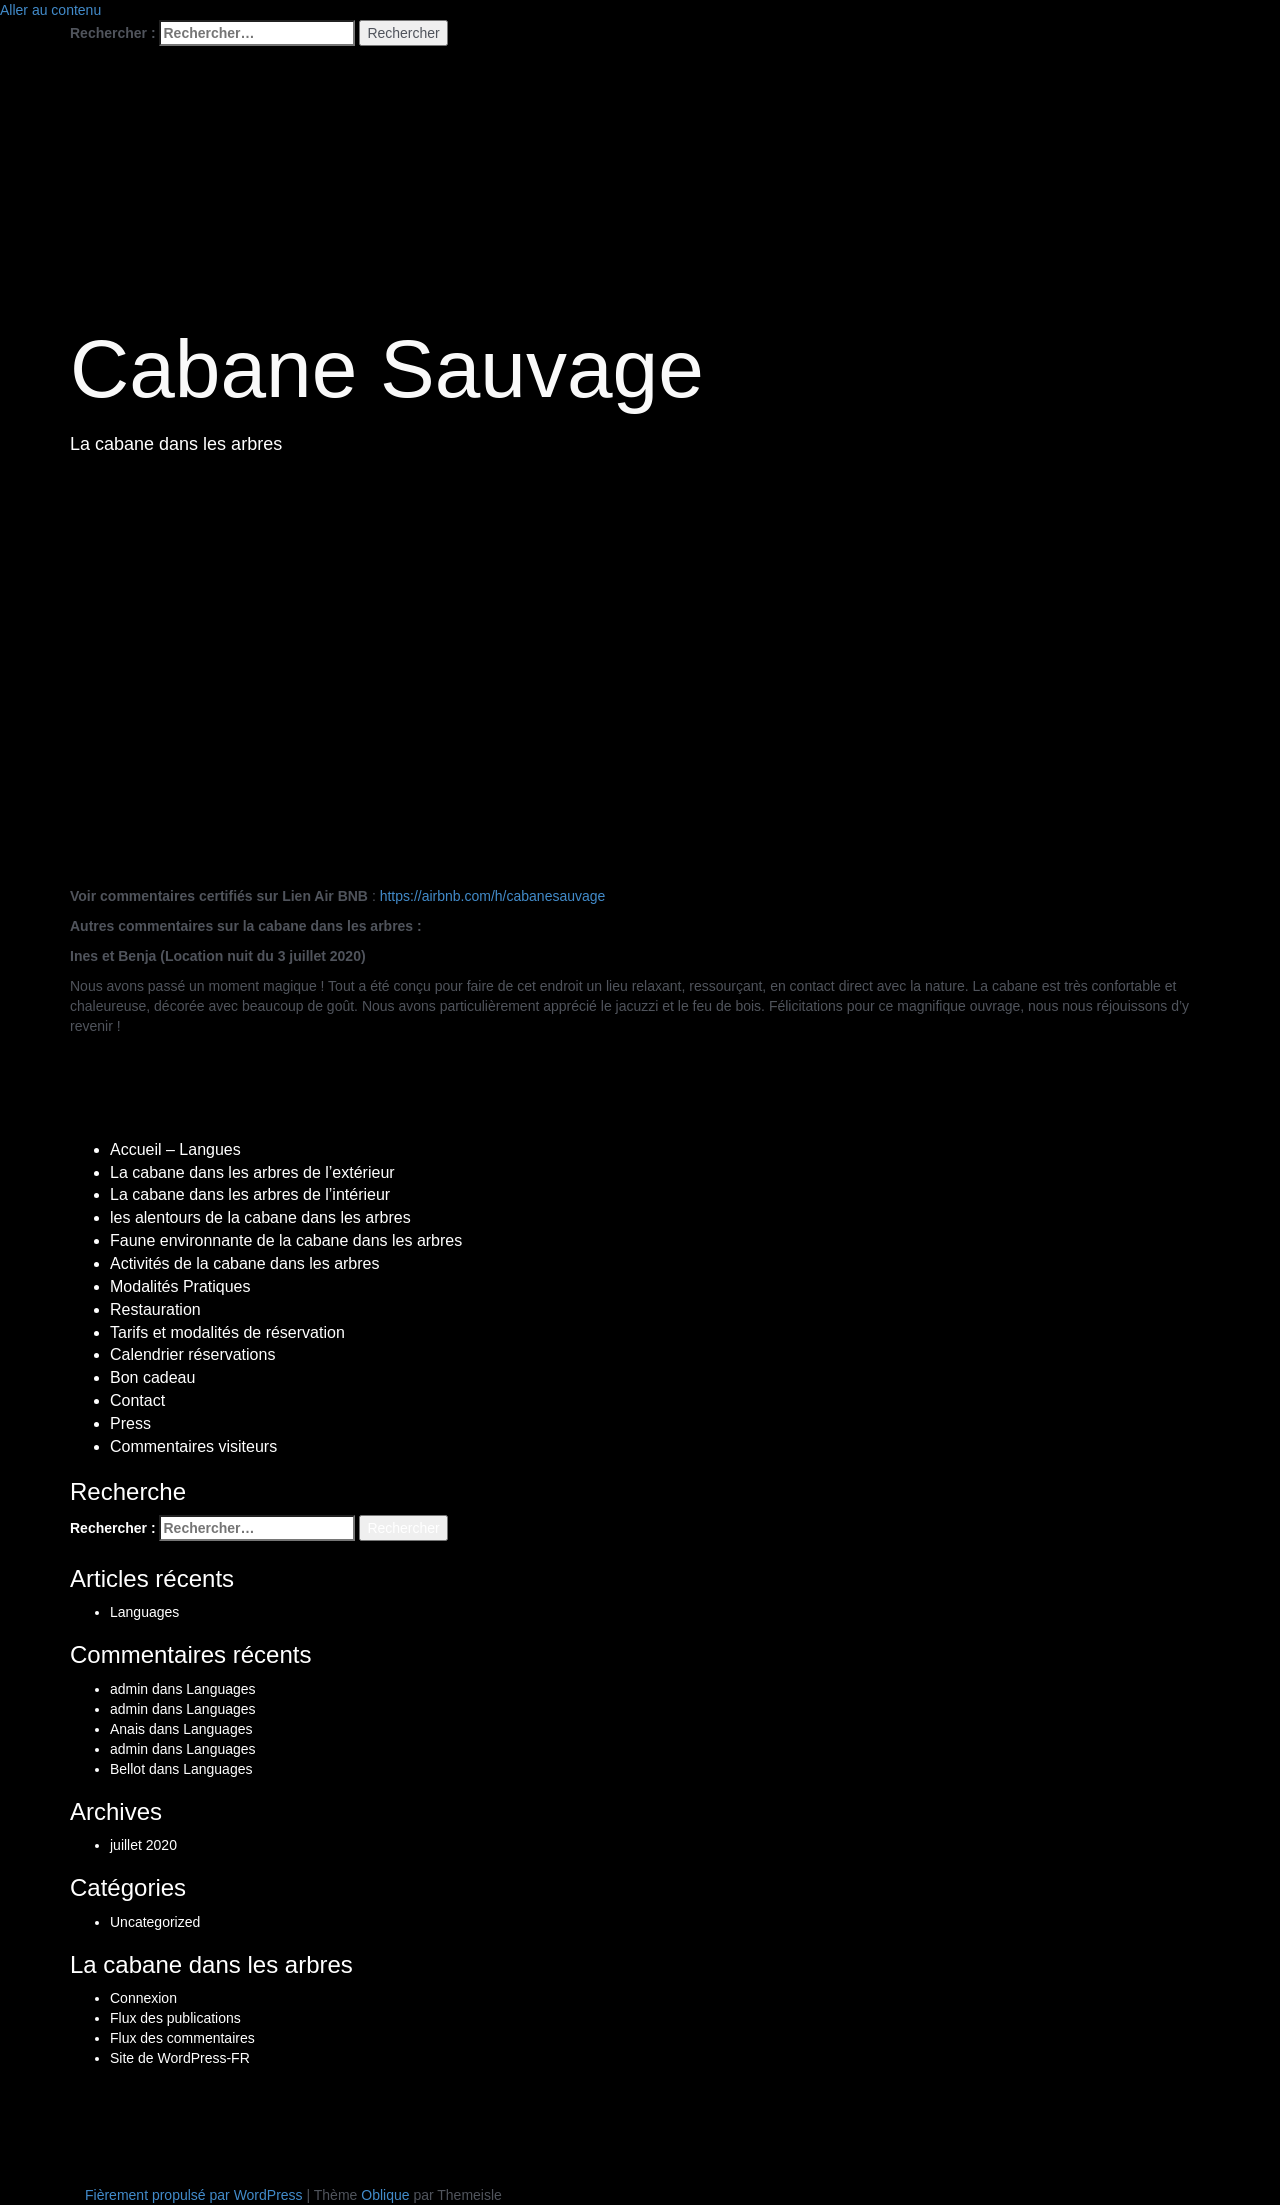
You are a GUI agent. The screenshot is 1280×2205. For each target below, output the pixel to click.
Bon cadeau (152, 1377)
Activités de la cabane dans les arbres (244, 1263)
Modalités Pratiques (180, 1286)
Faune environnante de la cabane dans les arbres (286, 1240)
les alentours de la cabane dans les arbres (260, 1217)
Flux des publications (175, 2018)
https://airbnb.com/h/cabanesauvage (493, 896)
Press (130, 1423)
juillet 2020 (143, 1845)
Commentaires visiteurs (193, 1446)
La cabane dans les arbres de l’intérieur (250, 1194)
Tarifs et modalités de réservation (227, 1332)
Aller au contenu (50, 10)
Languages (144, 1612)
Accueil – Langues (175, 1149)
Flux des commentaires (182, 2038)
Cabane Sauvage (387, 368)
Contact (137, 1400)
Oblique (385, 2195)
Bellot (127, 1769)
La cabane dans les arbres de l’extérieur (252, 1172)
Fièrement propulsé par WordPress (194, 2195)
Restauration (155, 1309)
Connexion (143, 1998)
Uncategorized (155, 1922)
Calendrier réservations (192, 1354)
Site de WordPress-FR (180, 2058)
